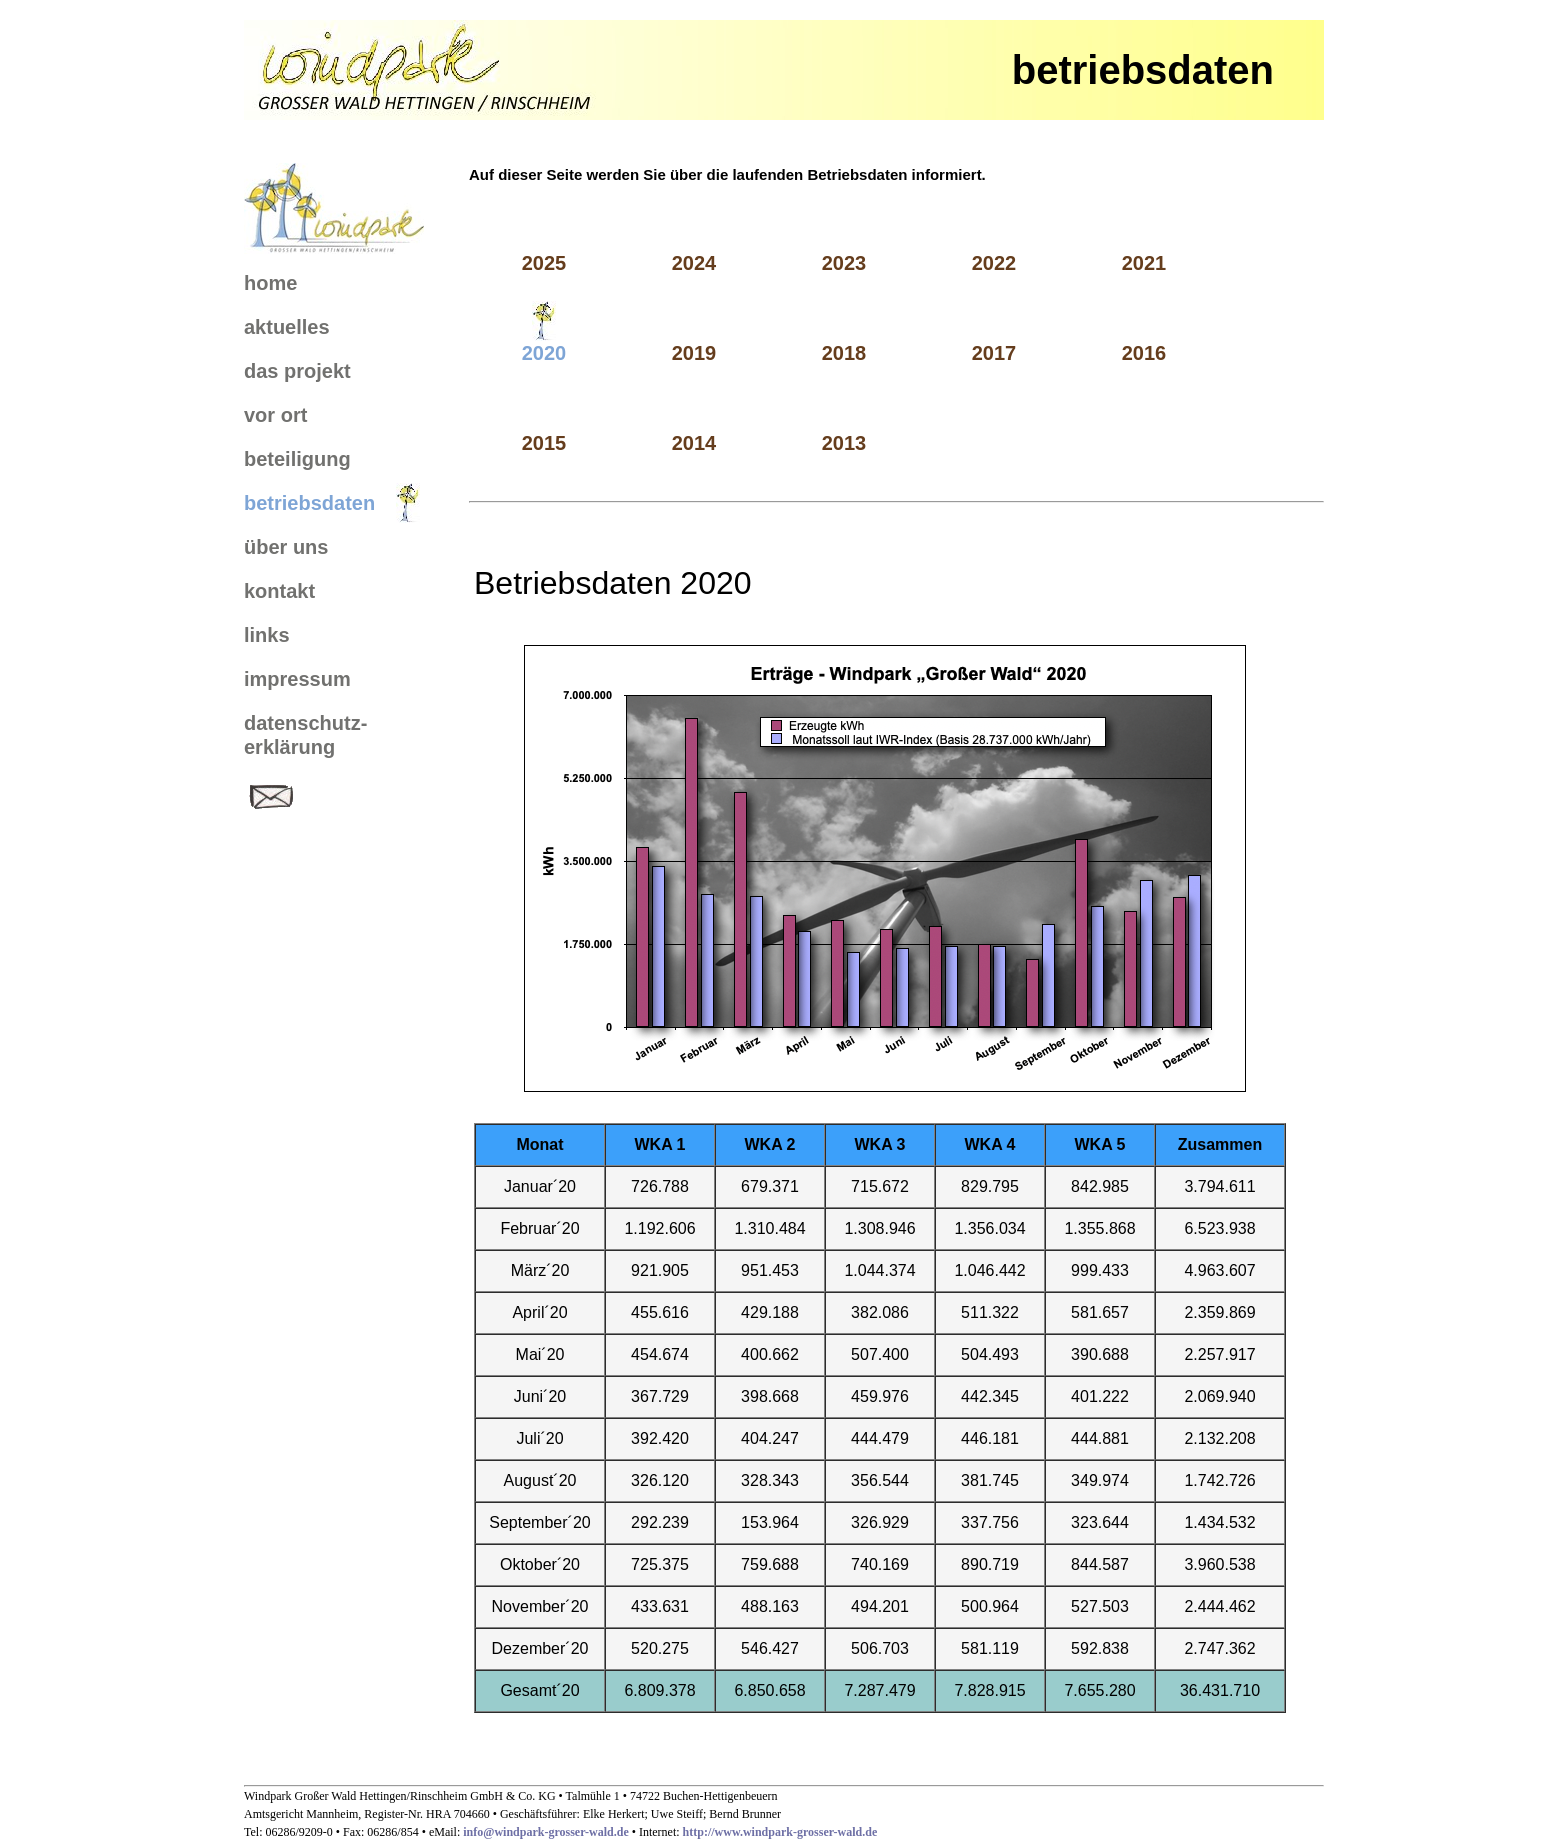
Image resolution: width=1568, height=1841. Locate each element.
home (270, 283)
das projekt (297, 371)
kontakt (279, 591)
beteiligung (297, 459)
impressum (297, 679)
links (267, 635)
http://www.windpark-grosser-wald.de (780, 1832)
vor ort (275, 415)
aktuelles (287, 327)
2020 (544, 353)
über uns (286, 547)
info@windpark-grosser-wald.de (547, 1832)
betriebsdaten (309, 503)
